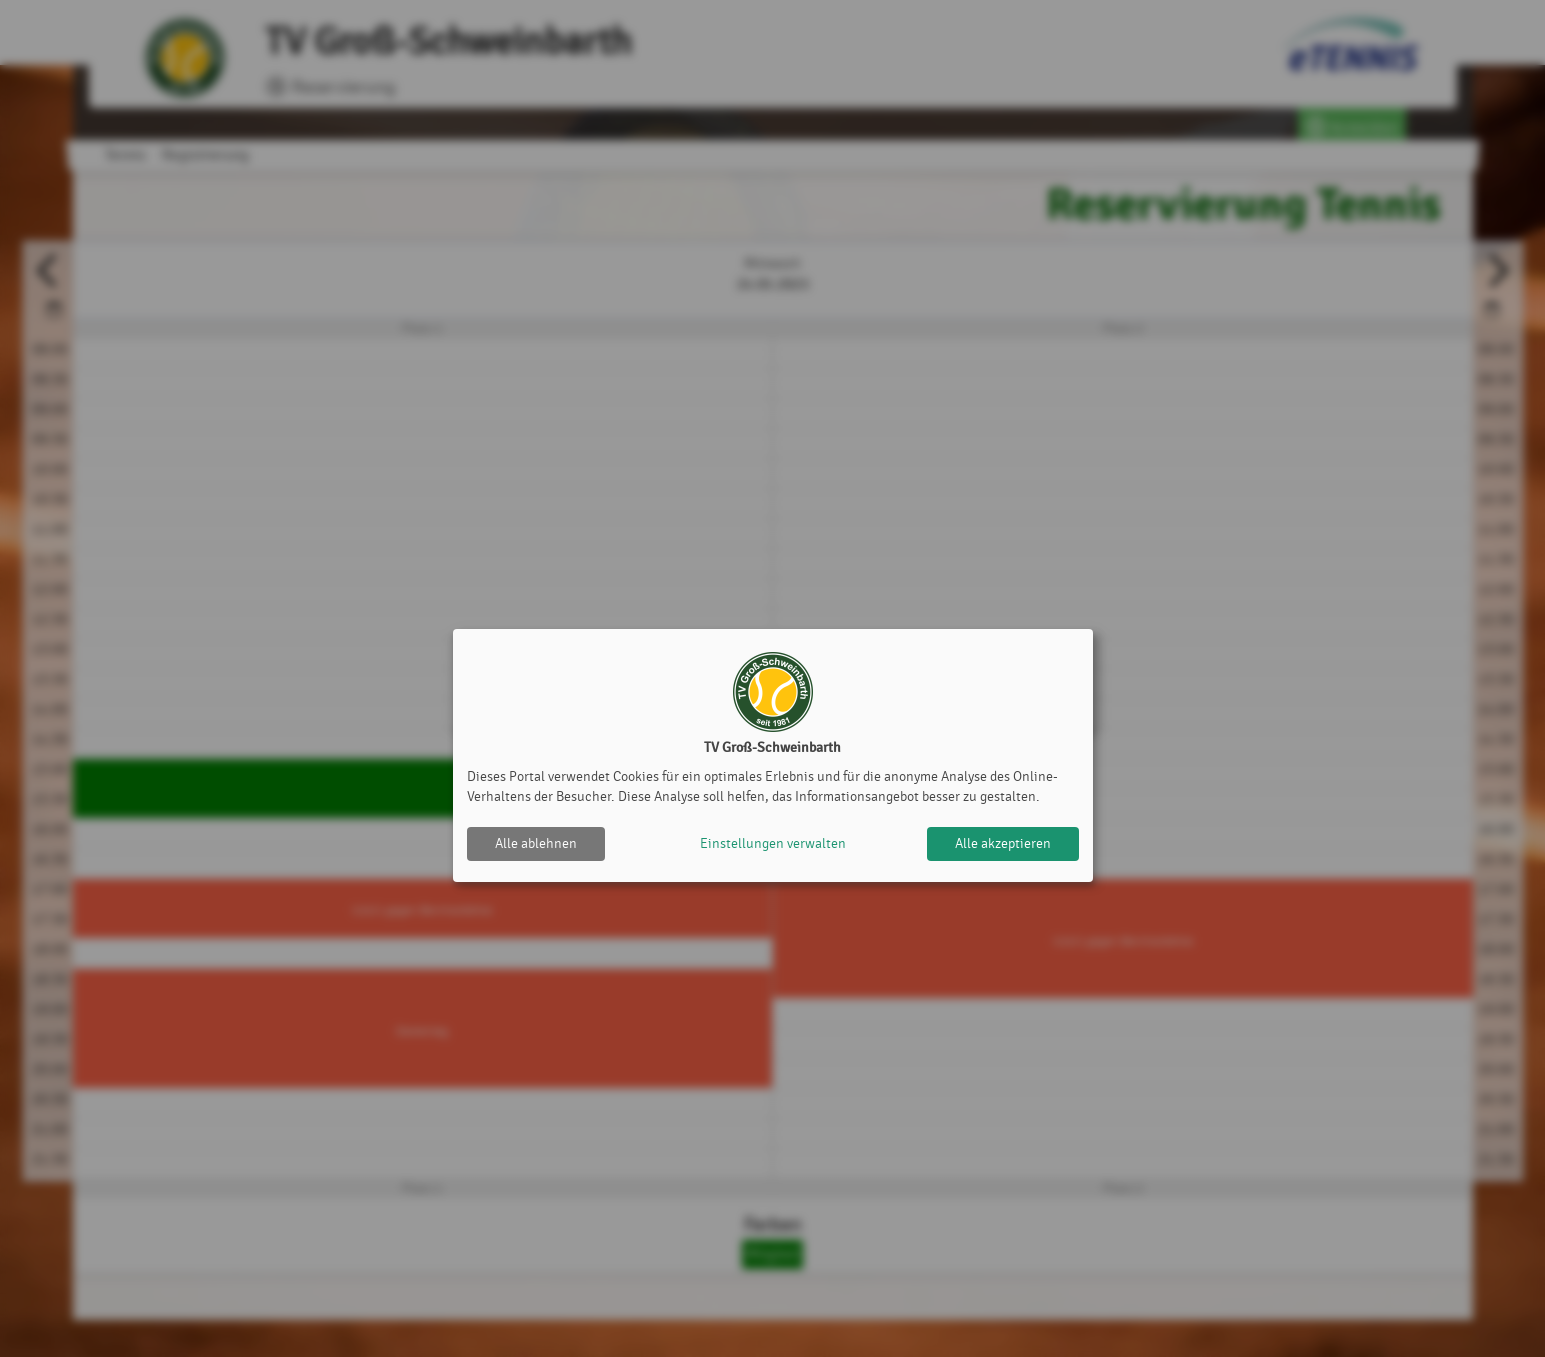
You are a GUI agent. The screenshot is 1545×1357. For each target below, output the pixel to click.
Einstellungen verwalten (773, 843)
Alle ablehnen (536, 843)
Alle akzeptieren (1003, 843)
